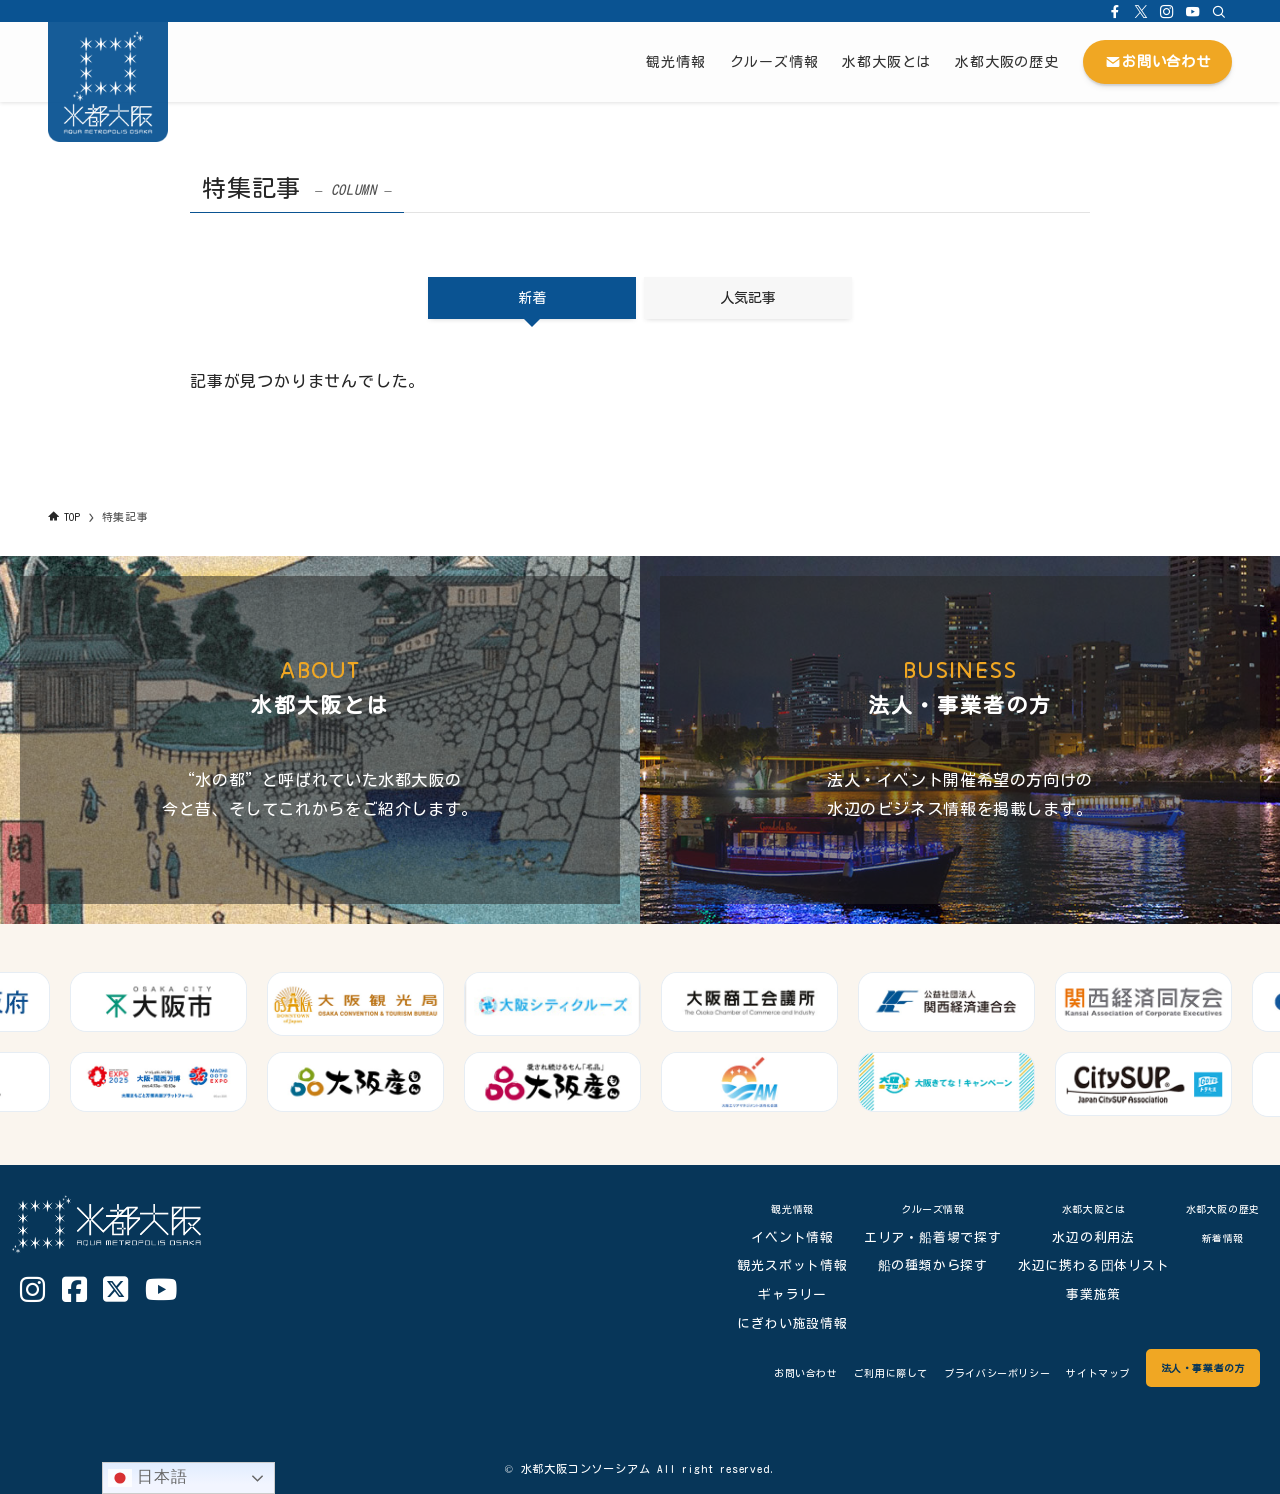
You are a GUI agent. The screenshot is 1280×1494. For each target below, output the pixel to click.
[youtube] (1193, 11)
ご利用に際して (796, 1372)
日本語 (148, 1478)
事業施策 (1071, 1294)
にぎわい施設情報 (770, 1323)
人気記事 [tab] (748, 298)
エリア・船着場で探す (911, 1237)
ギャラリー (770, 1294)
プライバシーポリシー (930, 1372)
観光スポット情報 (770, 1265)
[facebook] (1115, 11)
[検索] (1219, 11)
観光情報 (770, 1208)
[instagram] (1167, 11)
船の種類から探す (910, 1265)
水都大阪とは (1071, 1208)
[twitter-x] (1141, 11)
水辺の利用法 (1071, 1237)
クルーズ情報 (910, 1208)
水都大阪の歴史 (1211, 1208)
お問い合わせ (690, 1372)
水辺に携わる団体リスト (1072, 1265)
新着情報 (1211, 1237)
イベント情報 (770, 1237)
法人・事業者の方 (1187, 1367)
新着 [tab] (532, 298)
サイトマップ (1056, 1372)
